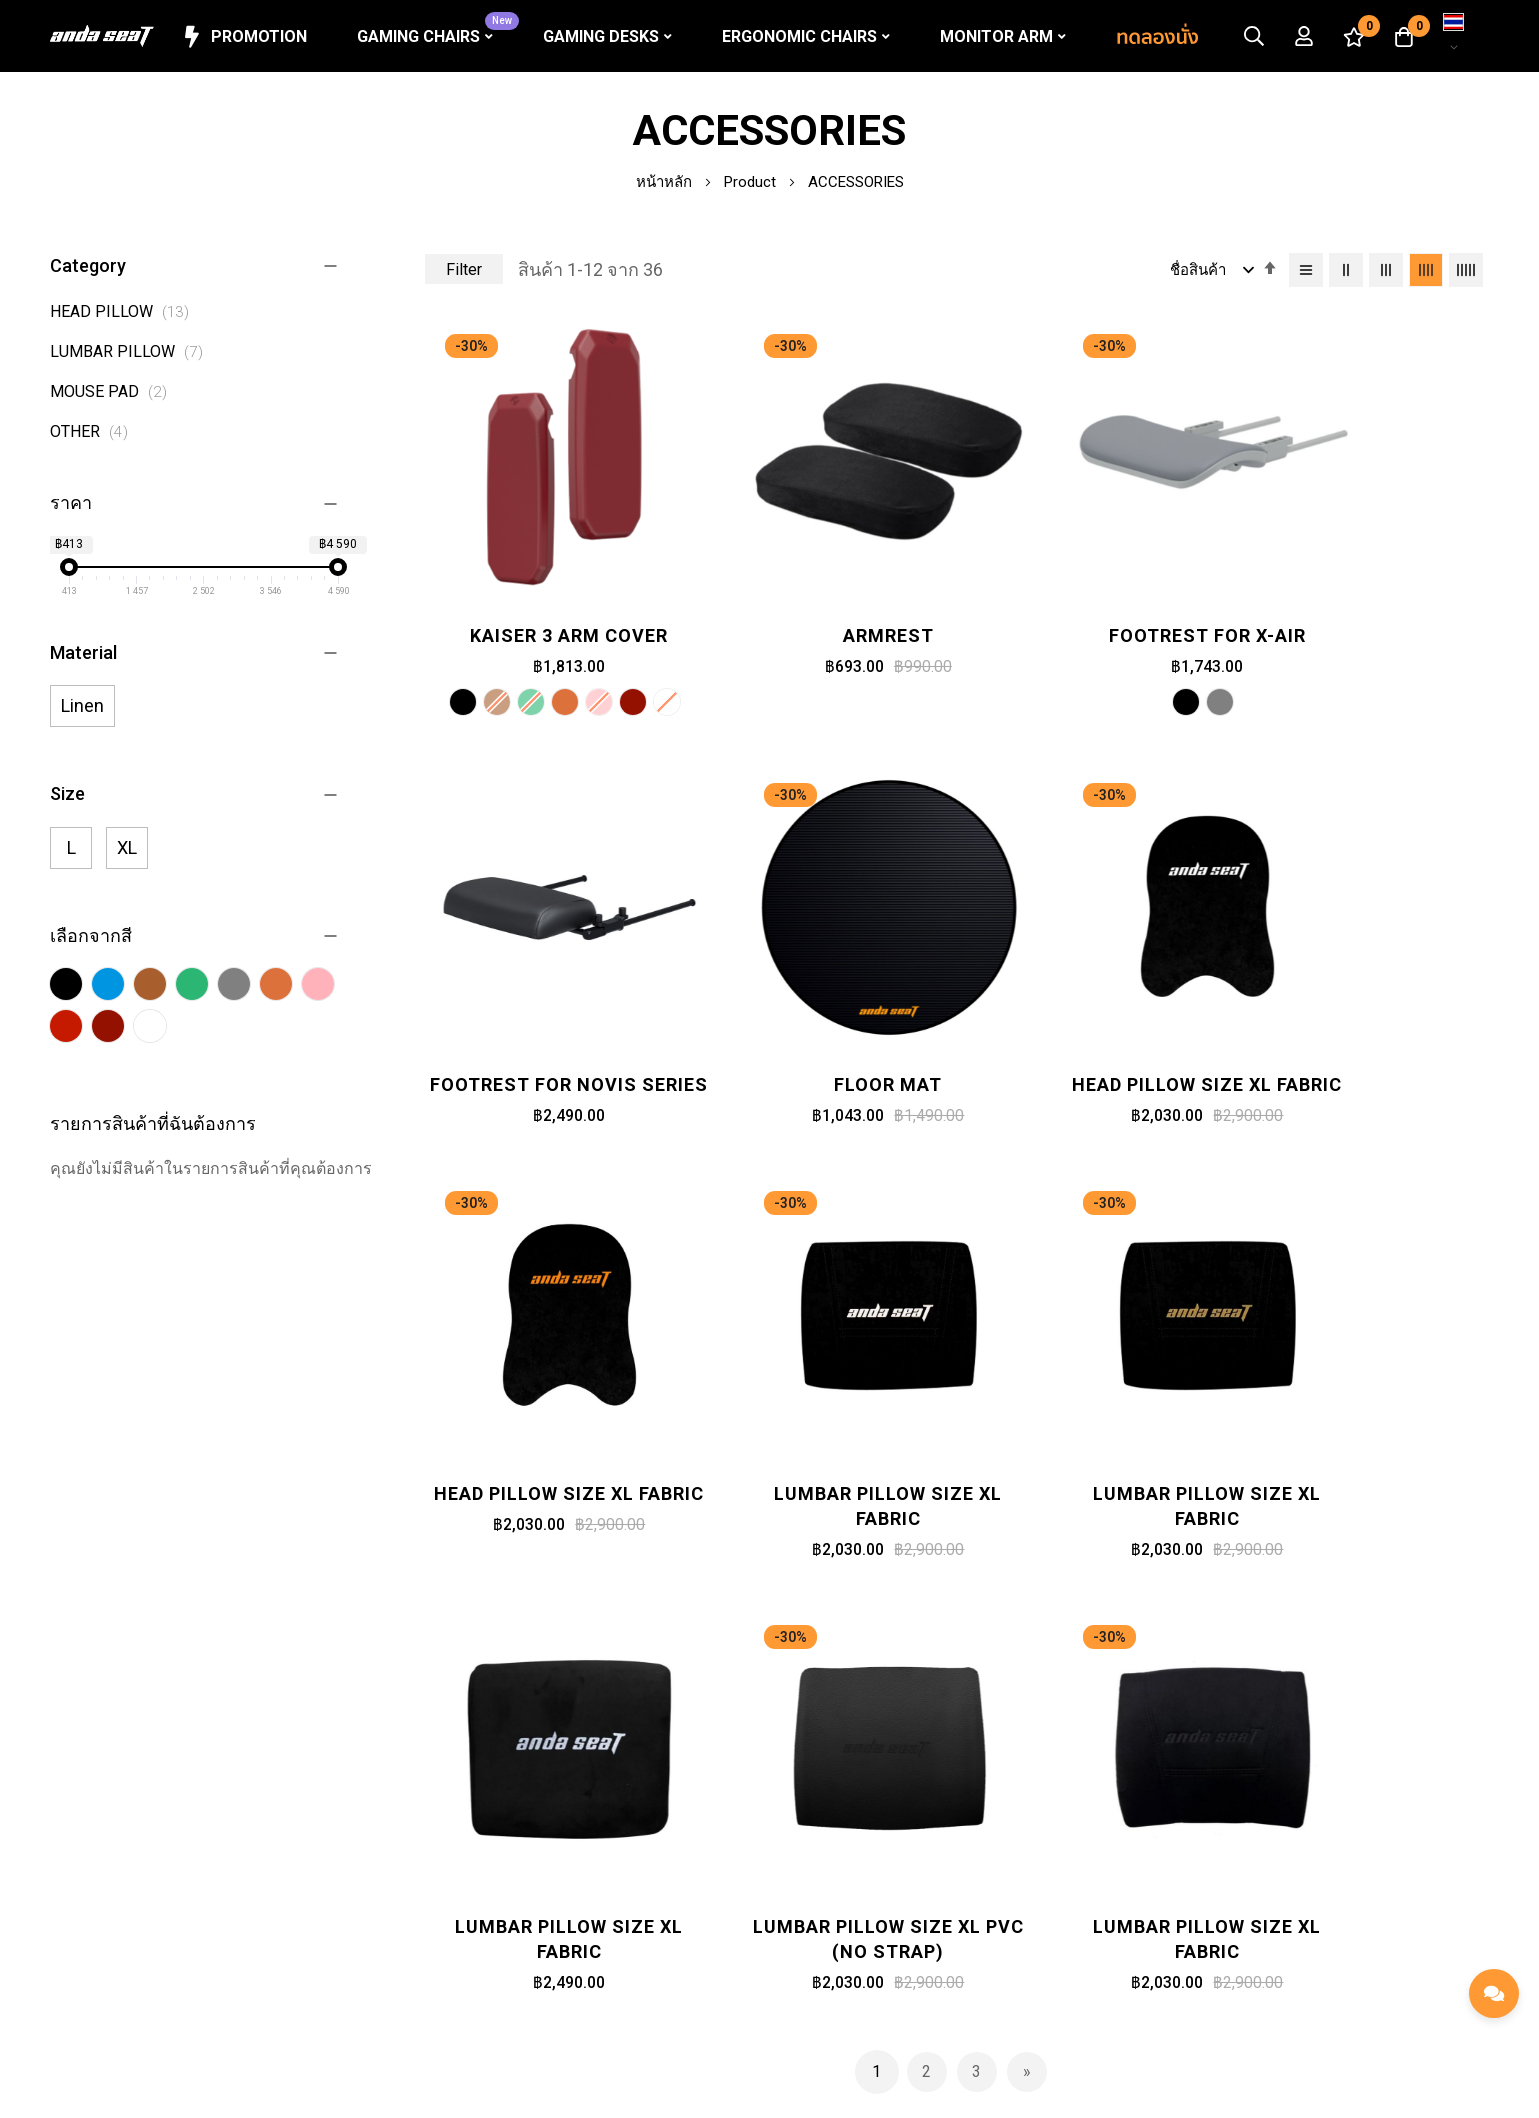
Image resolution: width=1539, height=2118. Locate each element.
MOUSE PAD (114, 391)
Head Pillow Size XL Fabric (820, 1013)
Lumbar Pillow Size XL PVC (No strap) (1094, 1405)
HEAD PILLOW (125, 311)
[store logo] (102, 36)
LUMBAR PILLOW (132, 351)
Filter (464, 269)
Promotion (243, 37)
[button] (1454, 36)
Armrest (820, 593)
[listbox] (547, 664)
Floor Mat (547, 1000)
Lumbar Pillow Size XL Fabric (1367, 1013)
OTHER (94, 431)
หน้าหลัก (666, 182)
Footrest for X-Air (1093, 593)
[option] (441, 661)
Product (752, 182)
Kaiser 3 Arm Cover (547, 593)
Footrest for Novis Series (1367, 606)
